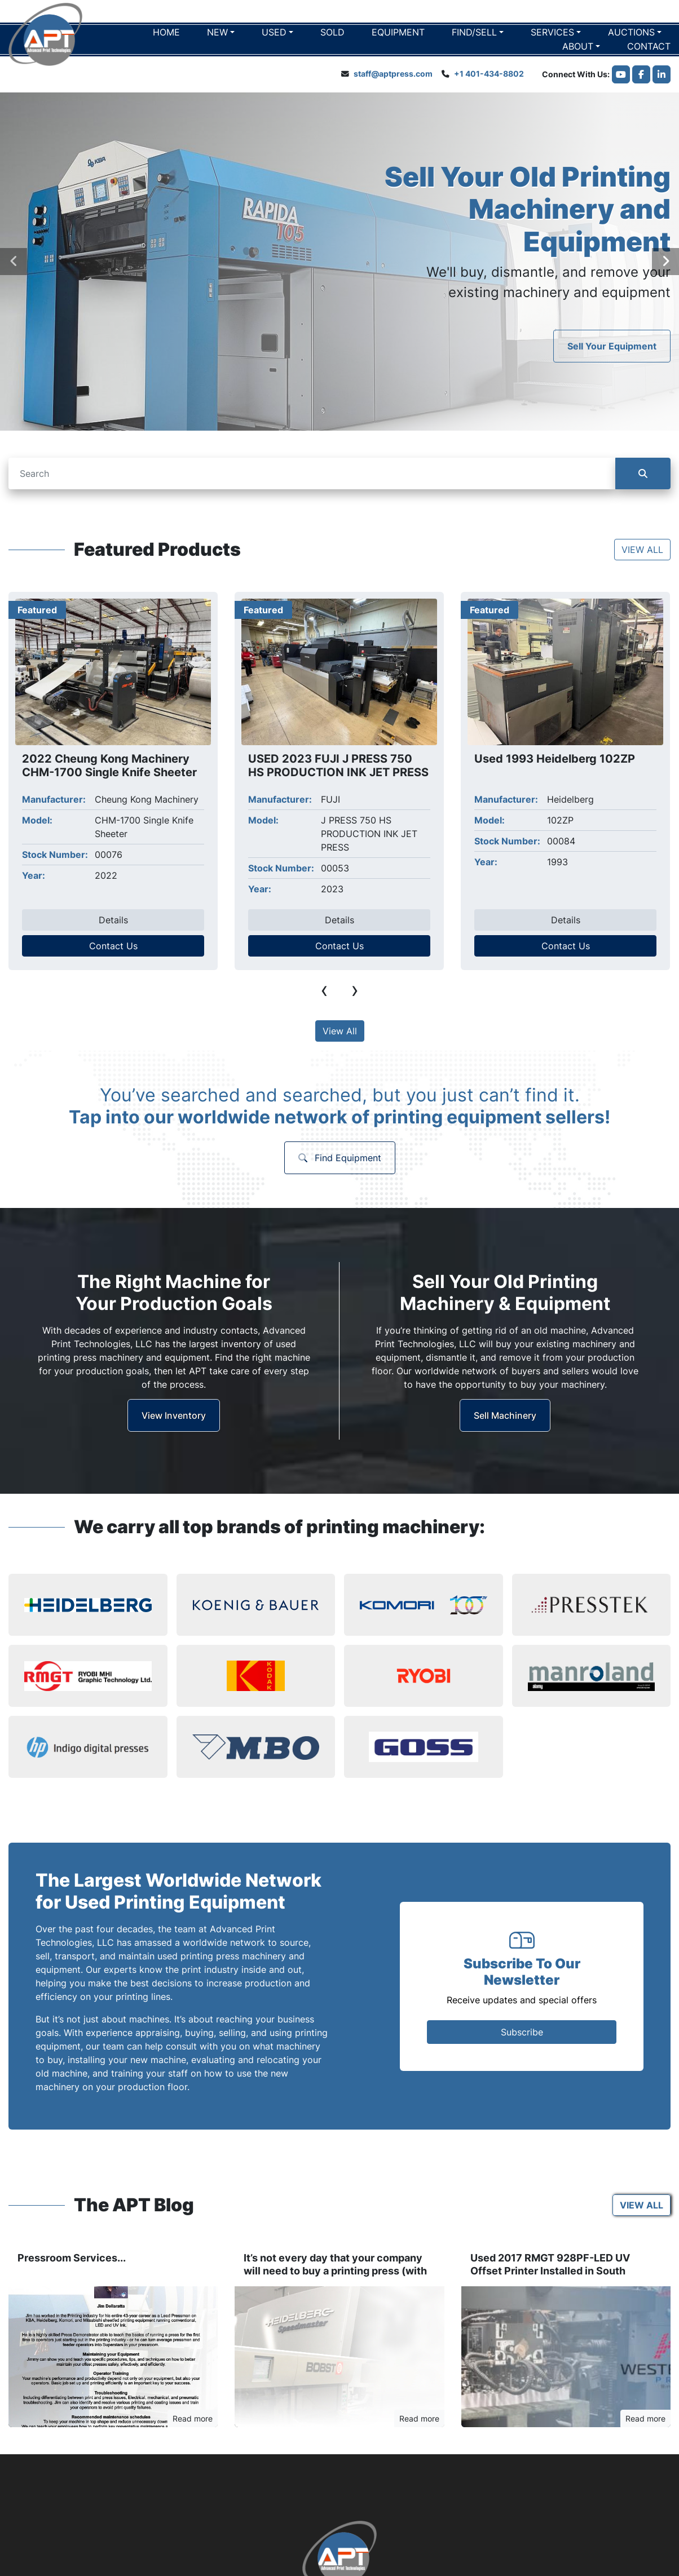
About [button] (577, 46)
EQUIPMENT (398, 32)
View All (340, 1031)
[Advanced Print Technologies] (339, 2551)
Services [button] (552, 32)
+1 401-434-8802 (489, 73)
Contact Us (113, 945)
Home (166, 32)
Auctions (631, 32)
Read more (193, 2418)
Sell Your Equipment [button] (611, 346)
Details (113, 920)
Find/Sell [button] (474, 32)
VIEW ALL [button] (642, 549)
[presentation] (13, 261)
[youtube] (621, 74)
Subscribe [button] (522, 2032)
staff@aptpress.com (393, 73)
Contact (649, 46)
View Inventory (174, 1415)
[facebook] (641, 74)
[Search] (311, 473)
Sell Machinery (505, 1415)
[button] (221, 32)
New (217, 32)
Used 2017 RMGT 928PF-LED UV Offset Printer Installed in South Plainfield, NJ (550, 2270)
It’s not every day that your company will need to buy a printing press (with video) (335, 2270)
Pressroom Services (67, 2258)
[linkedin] (661, 74)
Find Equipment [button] (339, 1157)
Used (274, 32)
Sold (332, 32)
